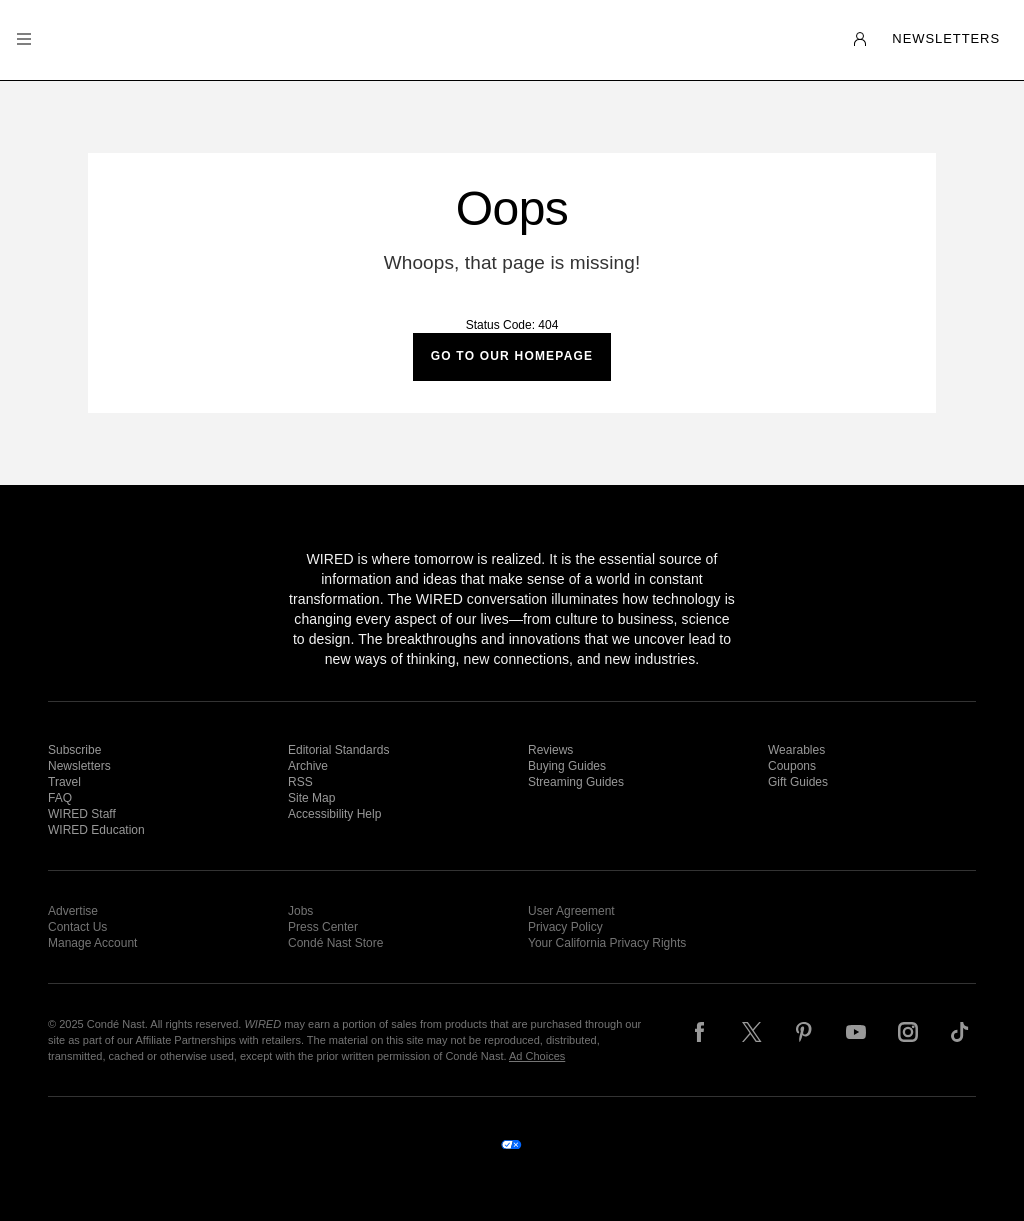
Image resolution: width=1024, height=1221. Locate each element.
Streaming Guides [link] (576, 782)
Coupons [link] (792, 766)
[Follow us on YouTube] (856, 1032)
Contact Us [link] (77, 927)
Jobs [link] (300, 911)
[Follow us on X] (752, 1032)
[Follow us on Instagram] (908, 1032)
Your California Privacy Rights (607, 943)
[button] (24, 40)
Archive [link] (308, 766)
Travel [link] (64, 782)
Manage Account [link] (92, 943)
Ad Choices (537, 1056)
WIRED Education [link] (96, 830)
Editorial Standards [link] (338, 750)
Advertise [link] (73, 911)
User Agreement (571, 911)
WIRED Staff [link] (82, 814)
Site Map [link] (311, 798)
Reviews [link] (550, 750)
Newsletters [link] (79, 766)
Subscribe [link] (74, 750)
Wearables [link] (796, 750)
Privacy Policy (565, 927)
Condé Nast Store (335, 943)
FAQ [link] (60, 798)
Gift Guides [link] (798, 782)
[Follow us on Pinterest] (804, 1032)
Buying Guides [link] (567, 766)
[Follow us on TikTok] (960, 1032)
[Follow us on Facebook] (700, 1032)
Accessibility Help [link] (334, 814)
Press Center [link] (323, 927)
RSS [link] (300, 782)
